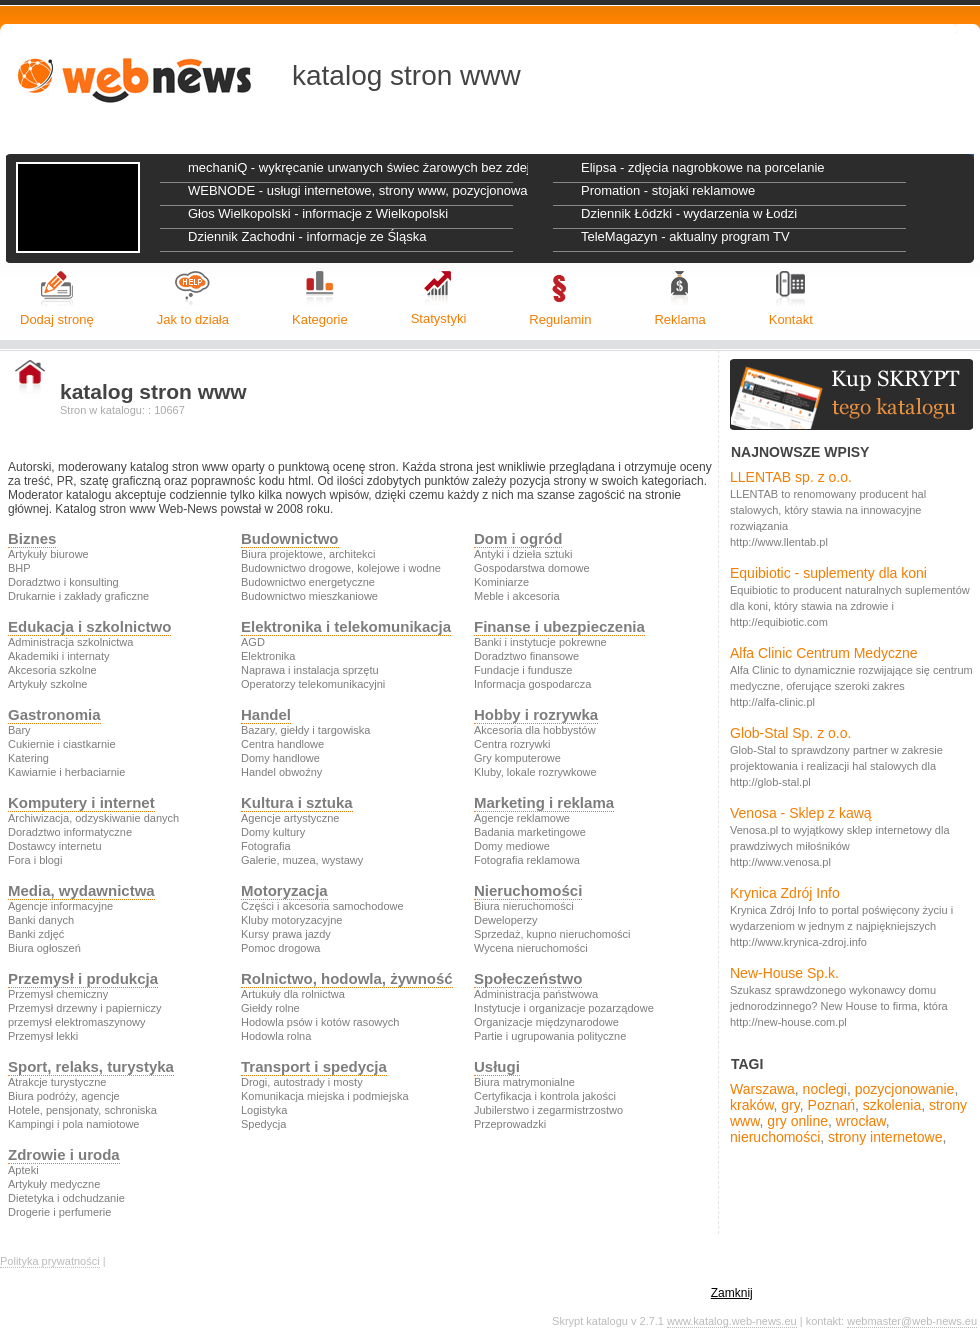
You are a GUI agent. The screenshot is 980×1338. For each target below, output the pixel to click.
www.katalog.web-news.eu (732, 1321)
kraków (752, 1105)
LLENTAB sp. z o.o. (791, 477)
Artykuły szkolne (47, 684)
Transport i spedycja (314, 1066)
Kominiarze (501, 582)
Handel (266, 714)
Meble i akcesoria (517, 596)
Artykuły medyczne (54, 1184)
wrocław (861, 1121)
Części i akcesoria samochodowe (322, 906)
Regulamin (560, 319)
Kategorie (320, 319)
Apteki (23, 1170)
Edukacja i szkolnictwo (89, 626)
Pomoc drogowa (281, 948)
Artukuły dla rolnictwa (293, 994)
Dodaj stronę (57, 319)
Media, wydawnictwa (81, 890)
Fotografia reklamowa (527, 860)
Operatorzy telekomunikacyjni (313, 684)
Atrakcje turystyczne (57, 1082)
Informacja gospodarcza (532, 684)
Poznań (831, 1105)
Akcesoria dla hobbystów (535, 730)
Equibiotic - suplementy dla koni (828, 573)
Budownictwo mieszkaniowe (309, 596)
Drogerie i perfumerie (59, 1212)
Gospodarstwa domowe (532, 568)
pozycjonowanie (905, 1089)
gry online (797, 1121)
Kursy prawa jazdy (286, 934)
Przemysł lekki (43, 1036)
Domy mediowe (512, 846)
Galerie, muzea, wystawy (302, 860)
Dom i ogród (518, 538)
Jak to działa (193, 319)
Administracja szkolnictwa (70, 642)
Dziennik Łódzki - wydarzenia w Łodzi (689, 213)
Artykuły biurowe (48, 554)
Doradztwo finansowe (526, 656)
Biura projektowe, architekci (308, 554)
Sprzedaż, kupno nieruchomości (552, 934)
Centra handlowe (282, 744)
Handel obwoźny (281, 772)
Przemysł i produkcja (83, 978)
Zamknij (732, 1293)
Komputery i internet (81, 802)
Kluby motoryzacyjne (292, 920)
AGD (253, 642)
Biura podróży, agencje (64, 1096)
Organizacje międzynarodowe (546, 1022)
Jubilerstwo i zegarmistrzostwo (548, 1110)
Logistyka (264, 1110)
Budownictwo (290, 538)
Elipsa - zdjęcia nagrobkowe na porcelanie (703, 167)
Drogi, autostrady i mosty (302, 1082)
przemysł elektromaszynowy (77, 1022)
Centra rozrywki (512, 744)
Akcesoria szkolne (52, 670)
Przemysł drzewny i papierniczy (84, 1008)
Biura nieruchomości (524, 906)
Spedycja (263, 1124)
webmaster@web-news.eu (912, 1321)
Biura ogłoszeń (44, 948)
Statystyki (439, 318)
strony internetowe (885, 1137)
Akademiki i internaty (59, 656)
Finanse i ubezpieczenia (559, 626)
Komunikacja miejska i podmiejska (325, 1096)
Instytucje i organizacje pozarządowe (564, 1008)
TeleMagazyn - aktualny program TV (685, 236)
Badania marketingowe (530, 832)
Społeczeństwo (528, 978)
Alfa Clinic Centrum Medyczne (824, 653)
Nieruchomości (528, 890)
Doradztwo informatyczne (70, 832)
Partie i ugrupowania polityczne (550, 1036)
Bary (19, 730)
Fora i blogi (35, 860)
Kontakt (791, 319)
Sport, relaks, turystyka (91, 1066)
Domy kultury (273, 832)
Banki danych (41, 920)
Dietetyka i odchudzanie (66, 1198)
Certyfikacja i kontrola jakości (545, 1096)
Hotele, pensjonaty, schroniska (82, 1110)
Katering (28, 758)
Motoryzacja (284, 890)
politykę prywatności (650, 1293)
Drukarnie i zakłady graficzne (78, 596)
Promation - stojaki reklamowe (668, 190)
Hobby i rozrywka (536, 714)
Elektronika (268, 656)
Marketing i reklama (544, 802)
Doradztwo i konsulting (63, 582)
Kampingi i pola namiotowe (73, 1124)
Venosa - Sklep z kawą (801, 813)
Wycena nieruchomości (531, 948)
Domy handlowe (280, 758)
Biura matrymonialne (524, 1082)
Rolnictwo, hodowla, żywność (347, 978)
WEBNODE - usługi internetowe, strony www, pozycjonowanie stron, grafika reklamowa (358, 190)
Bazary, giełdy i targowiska (305, 730)
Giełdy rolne (270, 1008)
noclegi (825, 1089)
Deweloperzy (506, 920)
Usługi (497, 1066)
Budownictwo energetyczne (308, 582)
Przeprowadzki (510, 1124)
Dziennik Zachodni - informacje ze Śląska (307, 236)
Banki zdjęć (36, 934)
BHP (19, 568)
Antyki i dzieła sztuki (523, 554)
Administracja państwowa (536, 994)
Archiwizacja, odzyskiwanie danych (93, 818)
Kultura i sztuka (297, 802)
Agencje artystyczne (290, 818)
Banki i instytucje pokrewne (540, 642)
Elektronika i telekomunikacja (346, 626)
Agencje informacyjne (60, 906)
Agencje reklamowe (522, 818)
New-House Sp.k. (784, 973)
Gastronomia (54, 714)
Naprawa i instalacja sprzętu (310, 670)
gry (790, 1105)
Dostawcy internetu (55, 846)
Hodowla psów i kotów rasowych (320, 1022)
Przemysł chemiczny (58, 994)
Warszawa (762, 1089)
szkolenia (892, 1105)
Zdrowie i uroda (64, 1154)
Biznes (32, 538)
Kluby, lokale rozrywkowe (535, 772)
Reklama (679, 319)
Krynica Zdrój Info (785, 893)
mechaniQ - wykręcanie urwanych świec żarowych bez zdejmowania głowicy (358, 167)
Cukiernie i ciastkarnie (62, 744)
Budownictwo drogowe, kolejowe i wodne (341, 568)
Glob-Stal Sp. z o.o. (790, 733)
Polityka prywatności (50, 1261)
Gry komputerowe (517, 758)
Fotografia (266, 846)
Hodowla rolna (276, 1036)
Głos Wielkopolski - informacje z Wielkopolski (318, 213)
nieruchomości (775, 1137)
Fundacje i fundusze (523, 670)
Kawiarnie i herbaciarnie (66, 772)
